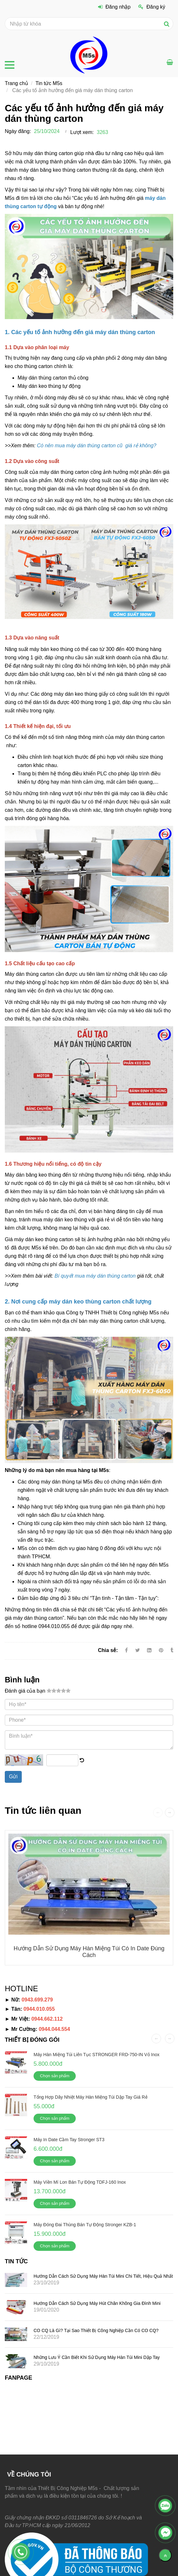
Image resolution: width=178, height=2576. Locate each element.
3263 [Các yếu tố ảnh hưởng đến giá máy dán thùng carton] (102, 132)
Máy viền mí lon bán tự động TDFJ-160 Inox (80, 2182)
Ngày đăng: (18, 131)
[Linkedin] (149, 1650)
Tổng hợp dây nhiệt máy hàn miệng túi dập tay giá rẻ (91, 2097)
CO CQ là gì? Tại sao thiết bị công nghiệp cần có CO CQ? (96, 2330)
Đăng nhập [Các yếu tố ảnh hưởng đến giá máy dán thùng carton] (114, 7)
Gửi (13, 1776)
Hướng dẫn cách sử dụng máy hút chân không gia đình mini (97, 2303)
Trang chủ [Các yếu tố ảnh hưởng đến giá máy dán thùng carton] (16, 83)
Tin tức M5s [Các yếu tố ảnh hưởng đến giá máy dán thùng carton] (48, 83)
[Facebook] (126, 1650)
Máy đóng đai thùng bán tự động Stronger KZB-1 (85, 2224)
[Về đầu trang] (165, 2555)
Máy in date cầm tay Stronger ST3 (69, 2139)
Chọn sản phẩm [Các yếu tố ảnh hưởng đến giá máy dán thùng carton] (54, 2075)
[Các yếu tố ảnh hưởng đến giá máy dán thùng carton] (95, 445)
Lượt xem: (82, 132)
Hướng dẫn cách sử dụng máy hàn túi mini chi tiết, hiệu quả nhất (103, 2276)
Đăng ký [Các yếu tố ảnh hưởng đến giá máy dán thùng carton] (151, 7)
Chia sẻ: (108, 1650)
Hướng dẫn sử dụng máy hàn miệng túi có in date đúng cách (89, 1951)
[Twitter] (137, 1650)
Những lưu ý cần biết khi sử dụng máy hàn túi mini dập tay (97, 2357)
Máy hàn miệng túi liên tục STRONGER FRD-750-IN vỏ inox (96, 2054)
